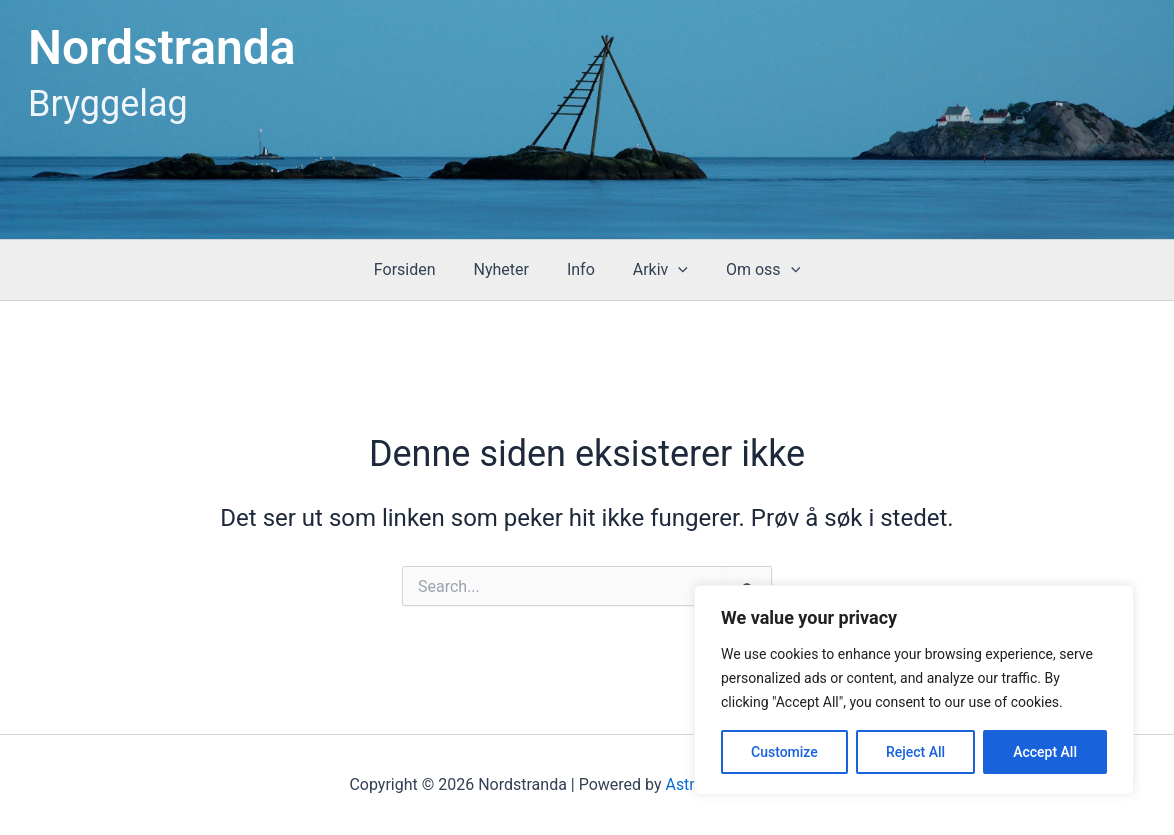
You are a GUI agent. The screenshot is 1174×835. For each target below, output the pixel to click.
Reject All (915, 752)
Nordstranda (162, 47)
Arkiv (654, 270)
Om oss (751, 270)
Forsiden (417, 269)
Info (581, 269)
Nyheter (506, 269)
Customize (784, 752)
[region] (914, 690)
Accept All (1045, 752)
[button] (672, 270)
